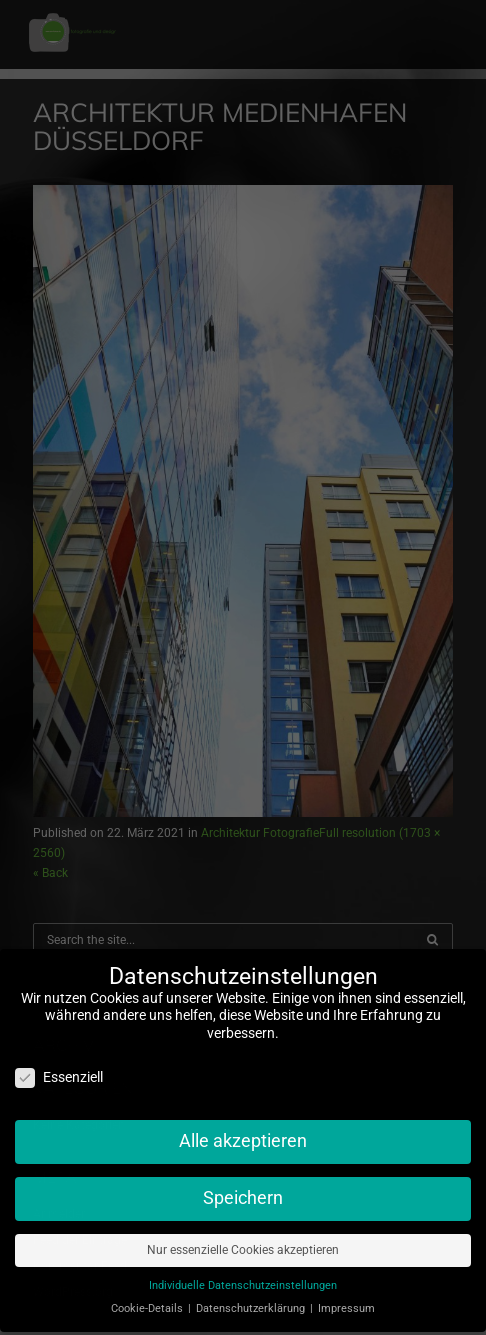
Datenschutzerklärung (252, 1298)
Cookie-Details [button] (148, 1298)
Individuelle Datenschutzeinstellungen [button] (243, 1275)
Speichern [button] (243, 1188)
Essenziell (59, 1067)
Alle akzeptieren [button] (243, 1131)
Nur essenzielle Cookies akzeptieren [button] (243, 1240)
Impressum (346, 1298)
